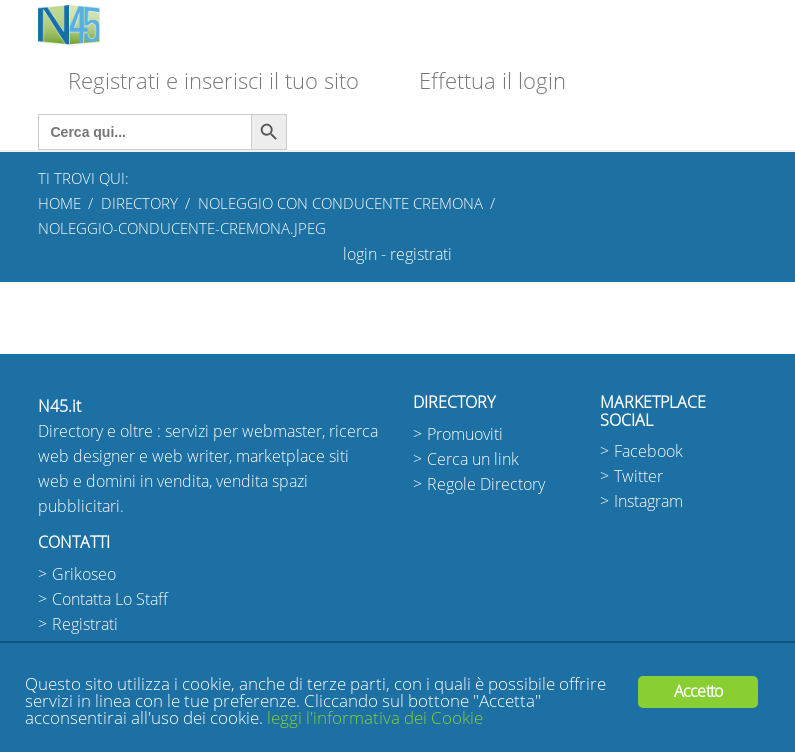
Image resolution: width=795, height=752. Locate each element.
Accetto (698, 691)
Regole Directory (486, 484)
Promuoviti (465, 434)
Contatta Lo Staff (110, 599)
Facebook (648, 451)
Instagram (648, 501)
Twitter (638, 476)
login (360, 254)
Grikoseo (84, 574)
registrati (421, 254)
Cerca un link (473, 459)
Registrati (85, 624)
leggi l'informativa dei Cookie (375, 718)
